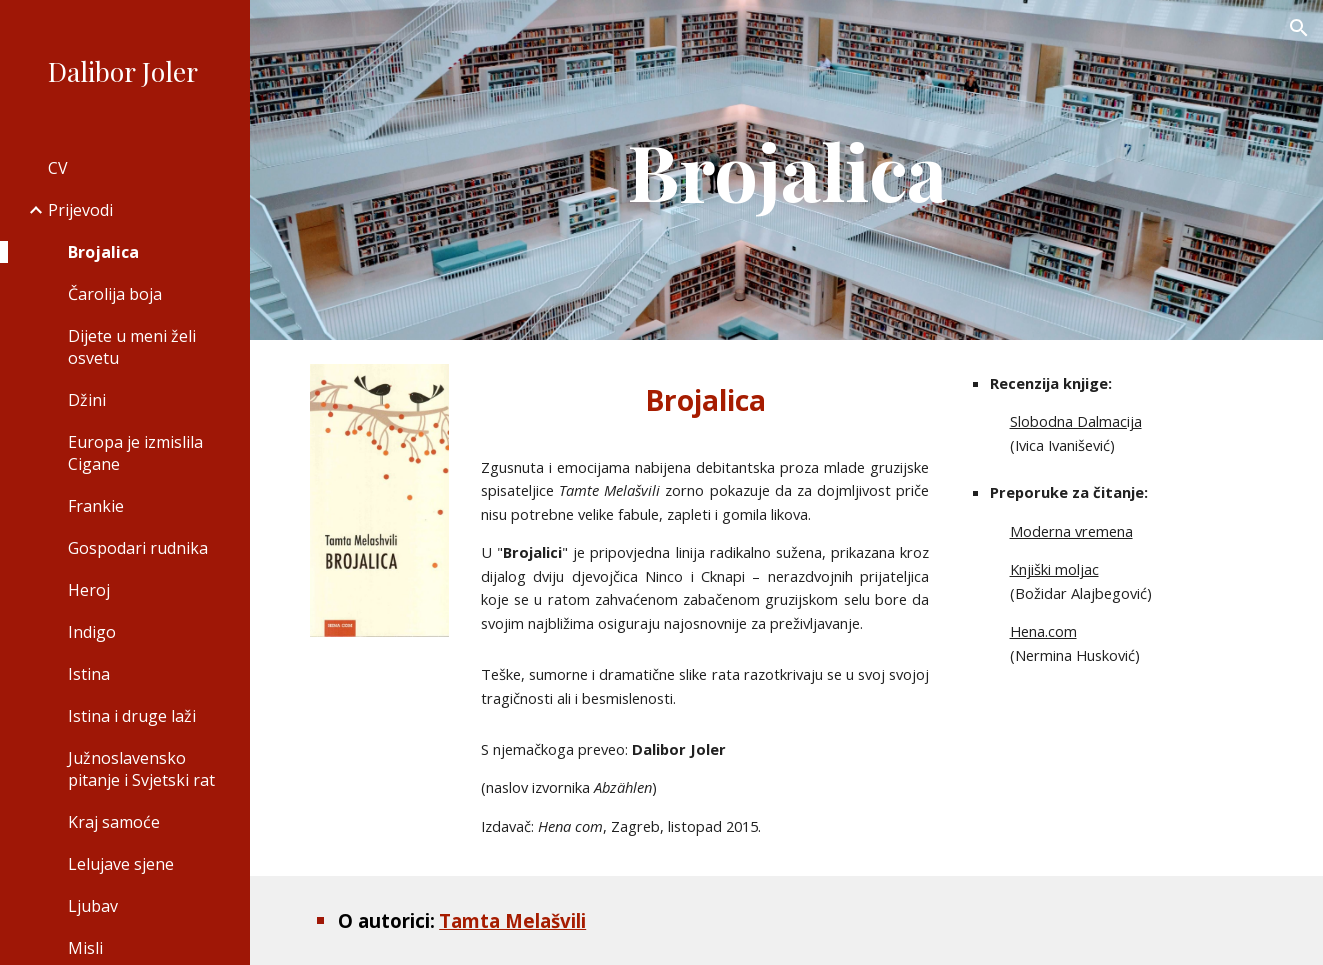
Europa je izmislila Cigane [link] (135, 453)
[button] (1299, 28)
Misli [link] (85, 948)
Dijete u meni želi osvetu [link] (132, 347)
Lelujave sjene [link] (121, 864)
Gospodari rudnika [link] (138, 548)
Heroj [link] (89, 590)
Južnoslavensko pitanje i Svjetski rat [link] (141, 769)
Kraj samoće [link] (114, 822)
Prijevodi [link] (80, 210)
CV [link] (58, 168)
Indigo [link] (92, 632)
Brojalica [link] (103, 252)
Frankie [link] (96, 506)
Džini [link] (87, 400)
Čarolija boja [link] (115, 294)
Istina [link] (89, 674)
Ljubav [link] (93, 906)
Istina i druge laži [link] (132, 716)
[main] (786, 170)
